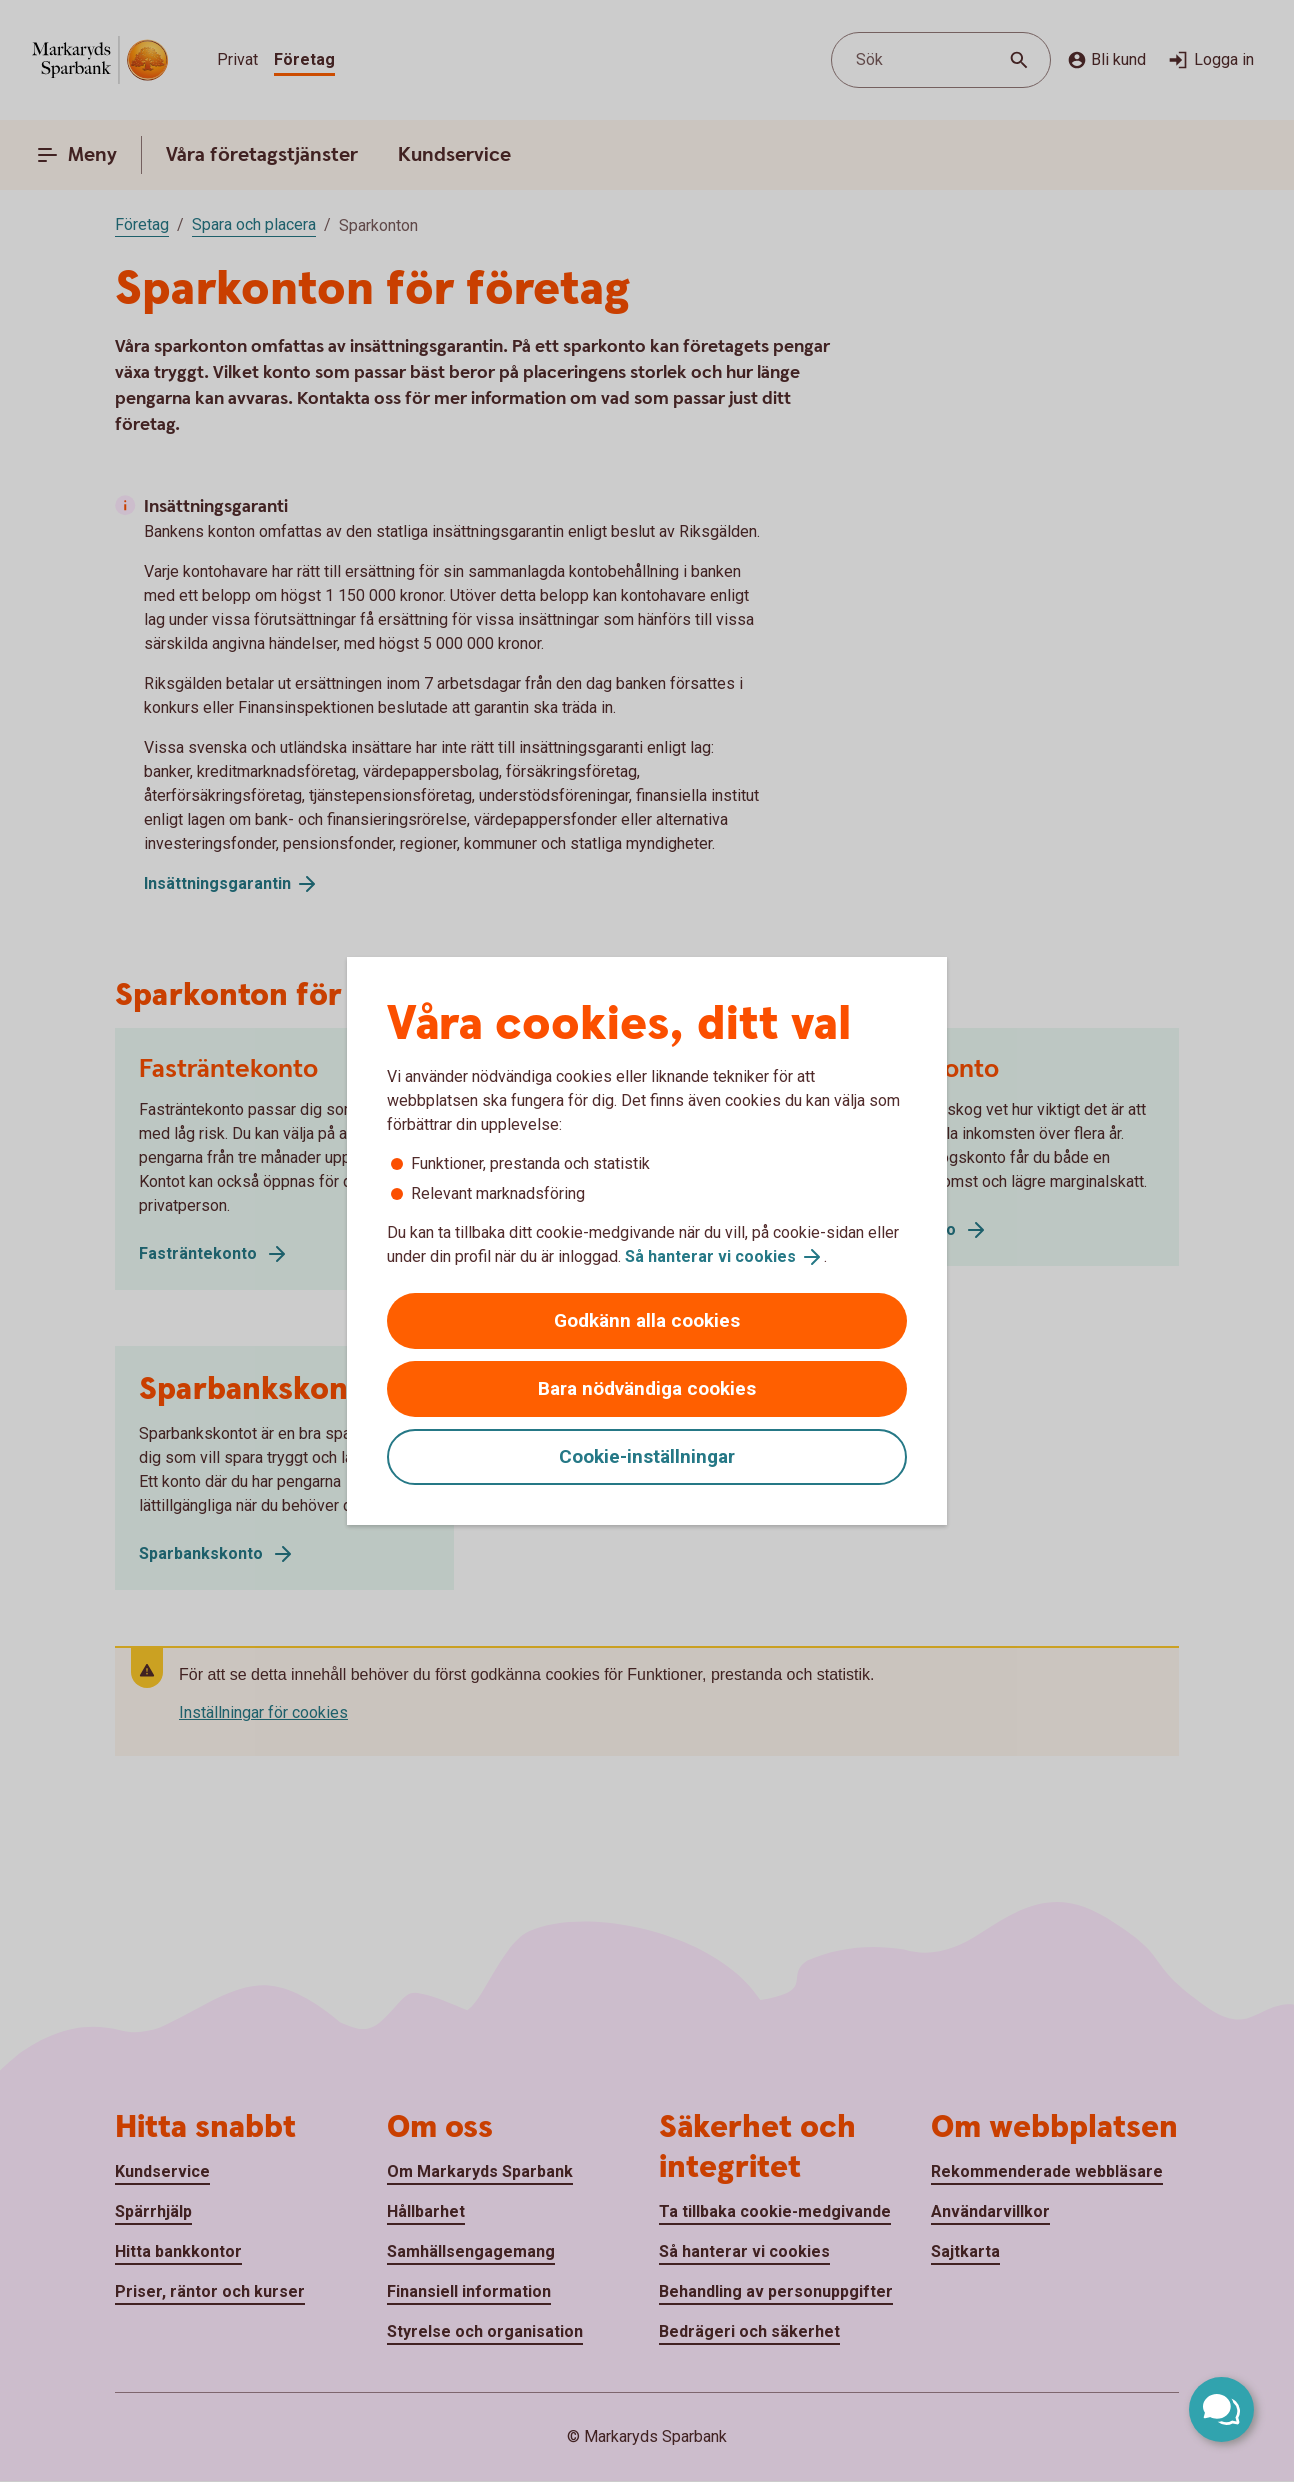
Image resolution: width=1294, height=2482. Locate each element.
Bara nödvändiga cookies (647, 1388)
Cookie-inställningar (647, 1456)
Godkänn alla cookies (647, 1320)
